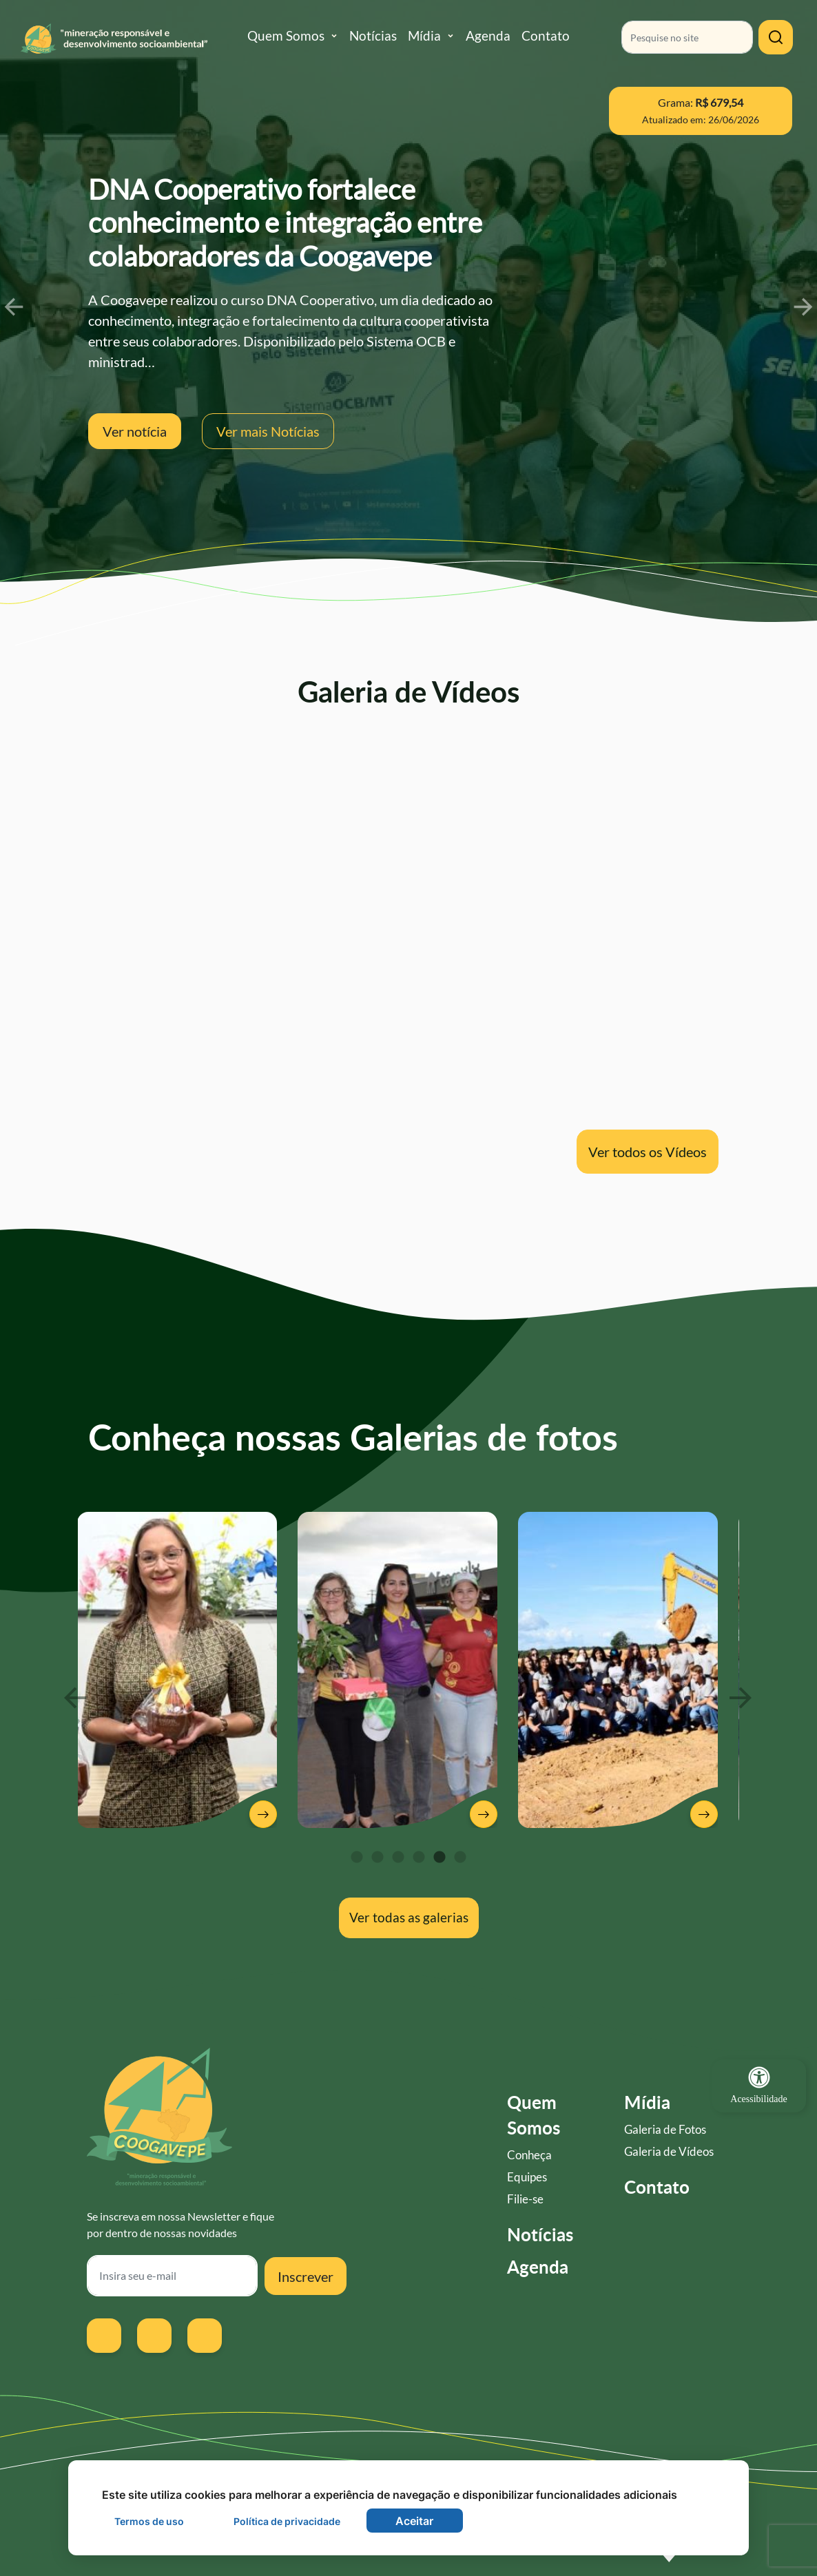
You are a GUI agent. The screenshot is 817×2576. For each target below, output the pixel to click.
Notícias (373, 35)
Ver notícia (135, 431)
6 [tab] (460, 1858)
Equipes (527, 2177)
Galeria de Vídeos (669, 2152)
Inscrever (305, 2276)
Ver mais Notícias (268, 431)
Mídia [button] (424, 35)
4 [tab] (419, 1858)
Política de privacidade (287, 2521)
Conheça (529, 2155)
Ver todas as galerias (408, 1917)
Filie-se (525, 2199)
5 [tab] (439, 1858)
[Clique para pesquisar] (775, 37)
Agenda (488, 35)
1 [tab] (357, 1858)
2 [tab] (377, 1858)
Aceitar (414, 2521)
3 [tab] (398, 1858)
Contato (545, 35)
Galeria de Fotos (665, 2130)
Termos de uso (149, 2521)
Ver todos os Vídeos (647, 1151)
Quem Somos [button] (285, 35)
